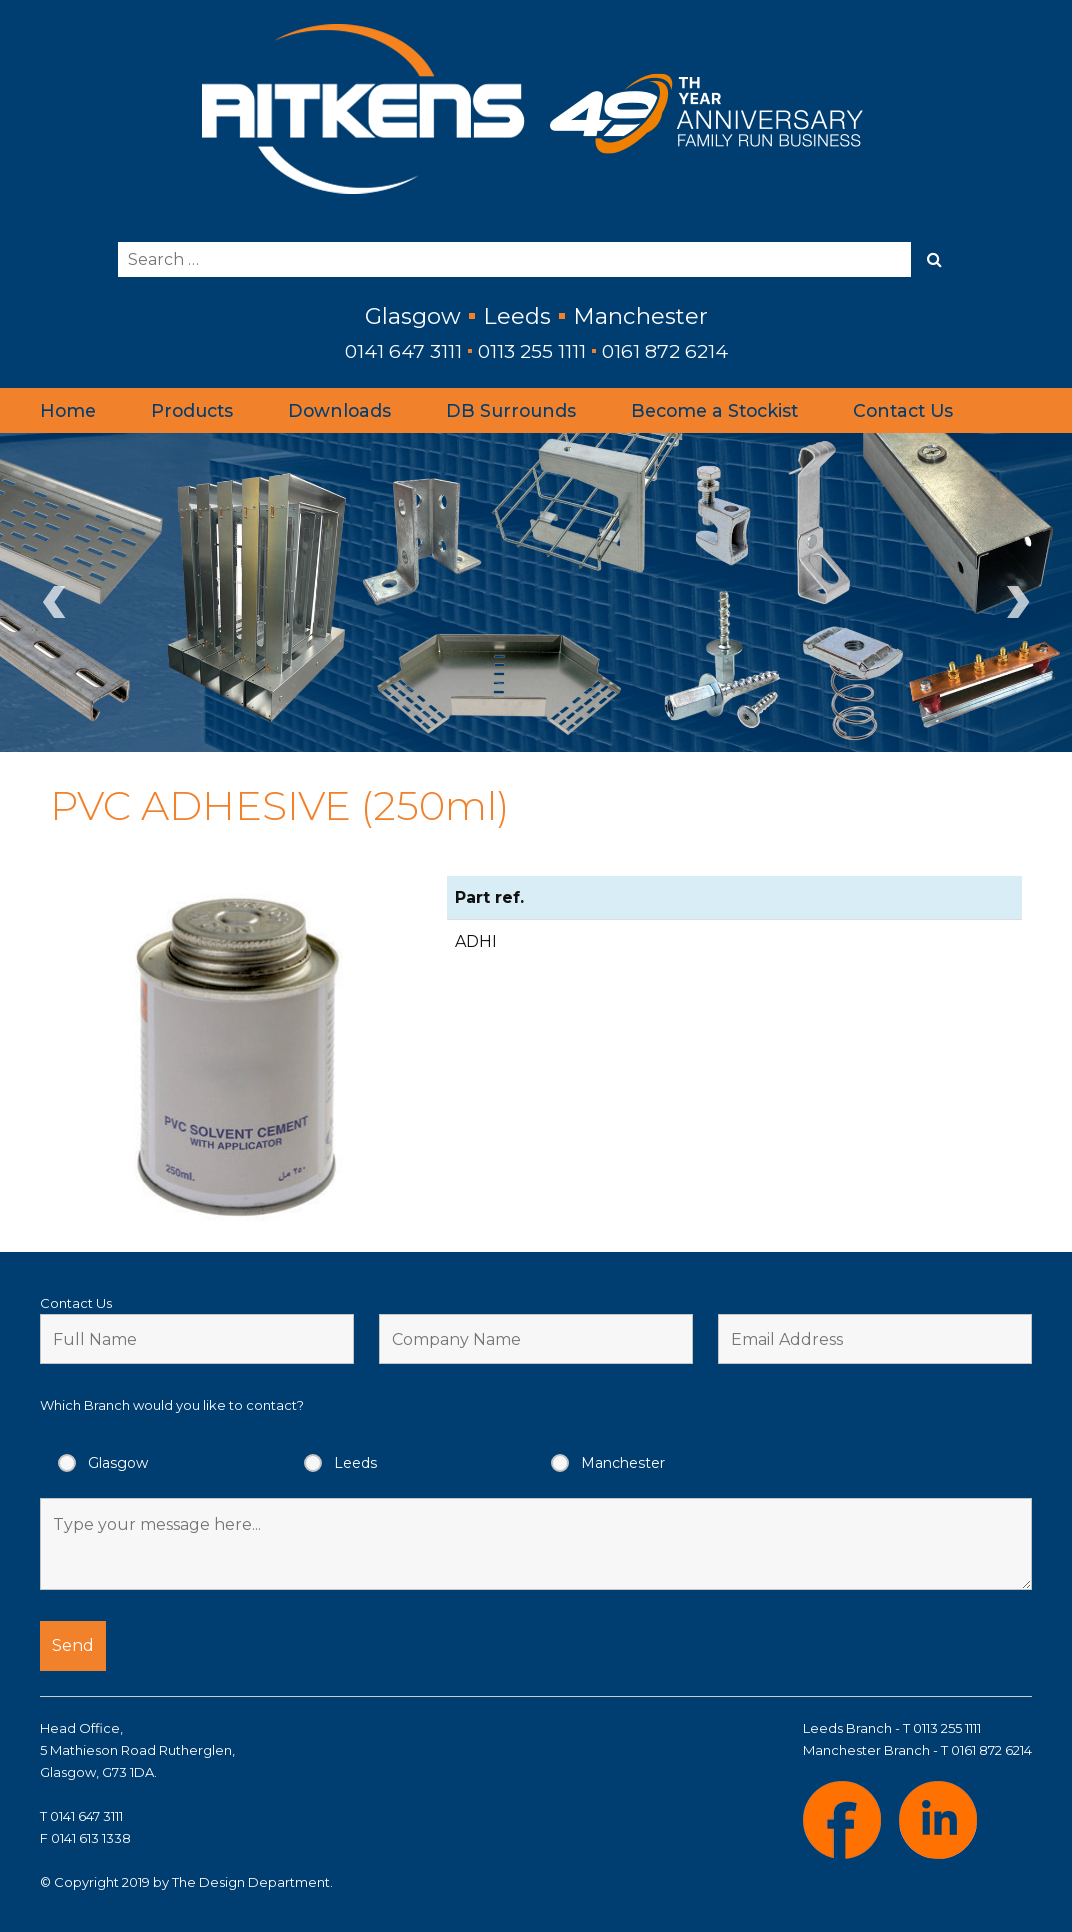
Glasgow (118, 1463)
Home (68, 410)
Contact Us (903, 410)
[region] (536, 592)
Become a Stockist (714, 410)
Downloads (339, 410)
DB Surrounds (511, 410)
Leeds (355, 1463)
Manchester (623, 1463)
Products (192, 410)
